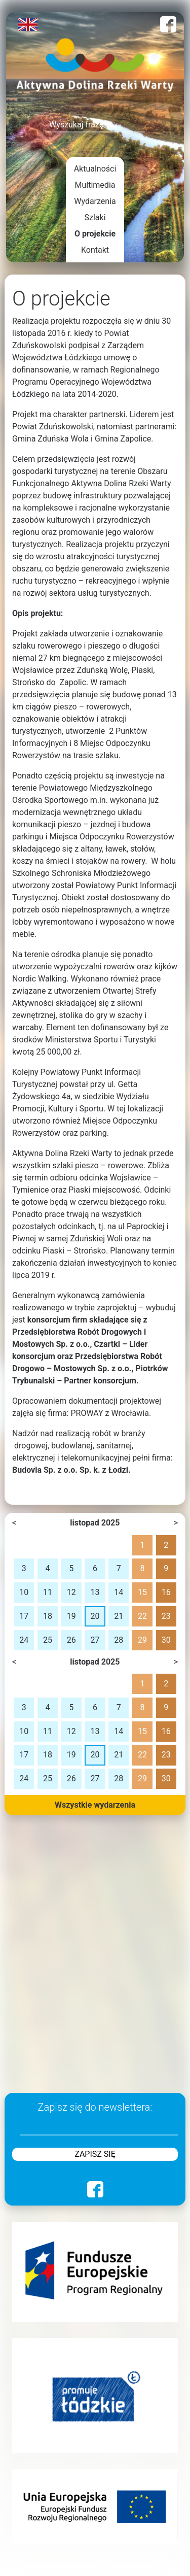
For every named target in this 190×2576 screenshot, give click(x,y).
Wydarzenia (95, 201)
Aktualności (95, 169)
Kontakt (95, 250)
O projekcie (95, 234)
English (28, 24)
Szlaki (94, 217)
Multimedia (95, 185)
